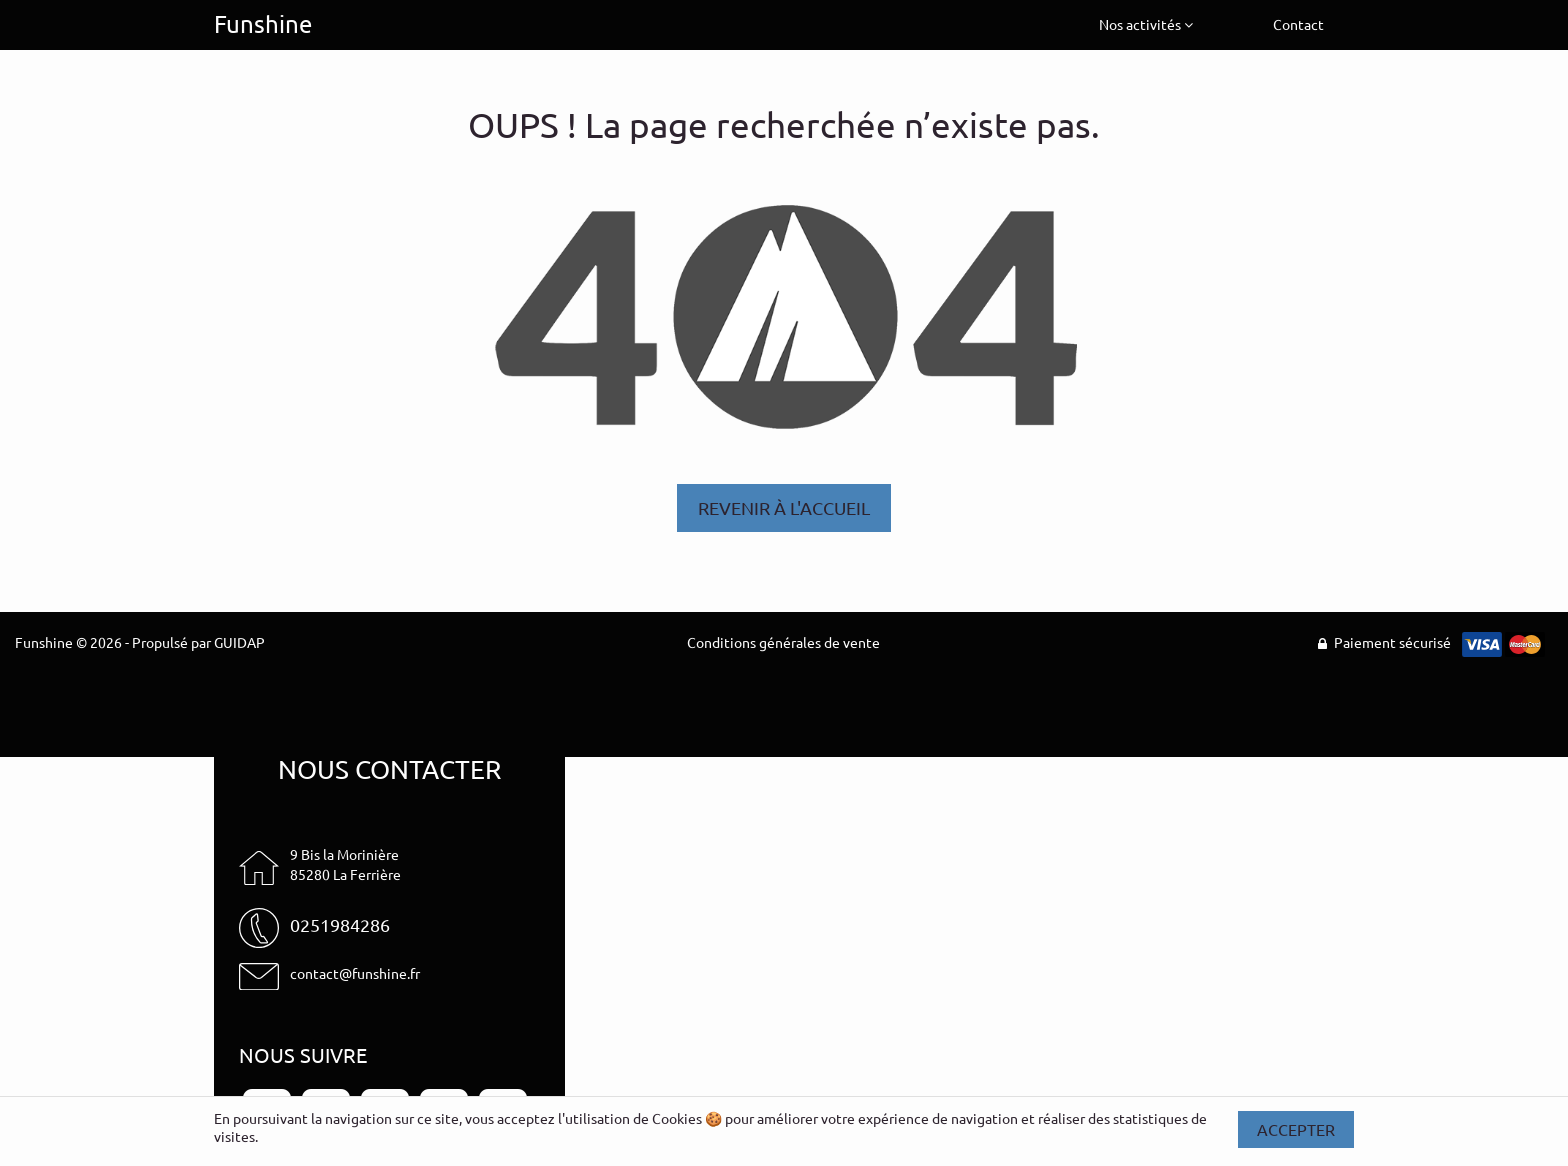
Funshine (263, 23)
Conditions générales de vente (783, 642)
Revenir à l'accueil (784, 507)
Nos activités (1146, 24)
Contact (1298, 24)
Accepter (1296, 1129)
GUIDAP (239, 642)
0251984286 (340, 924)
